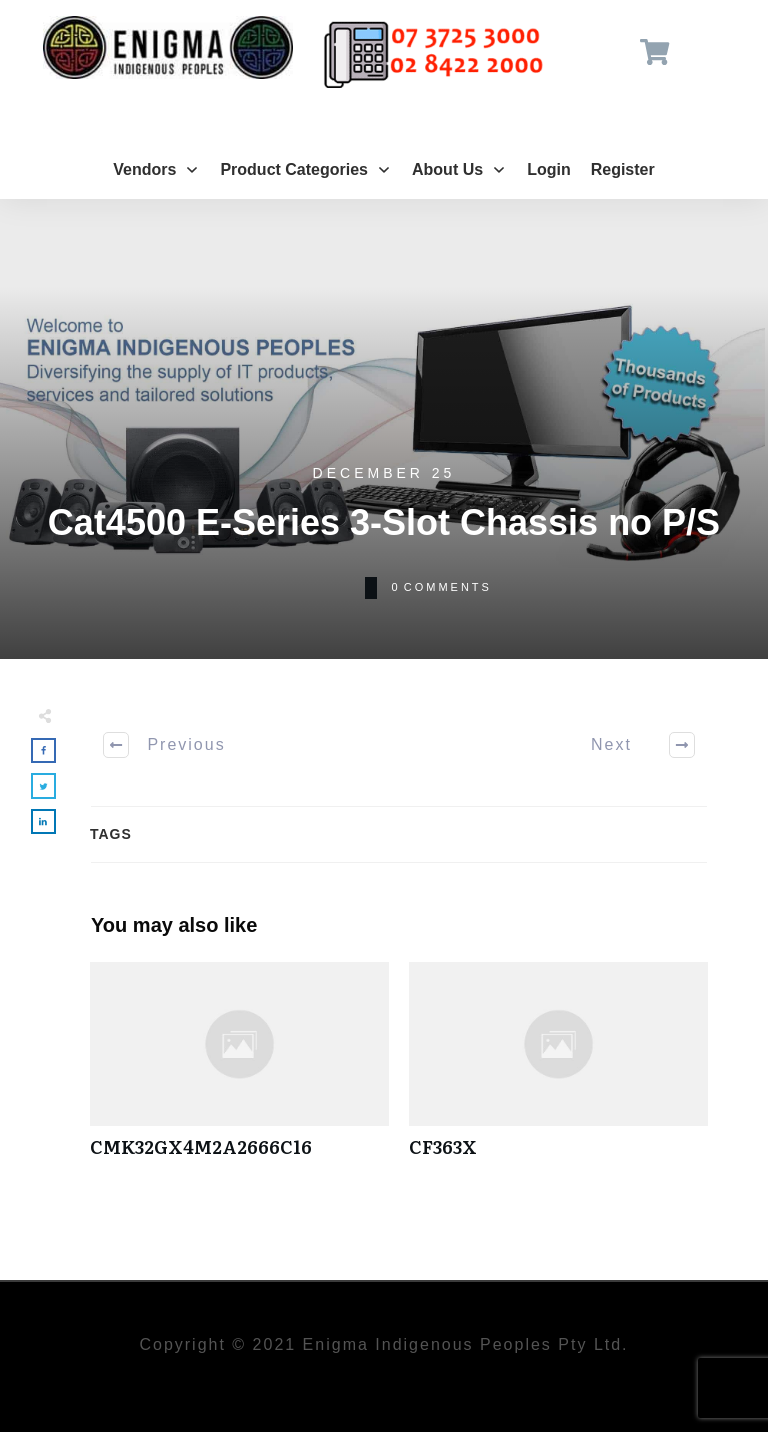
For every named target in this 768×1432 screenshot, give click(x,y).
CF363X (558, 1070)
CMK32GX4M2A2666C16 (239, 1070)
